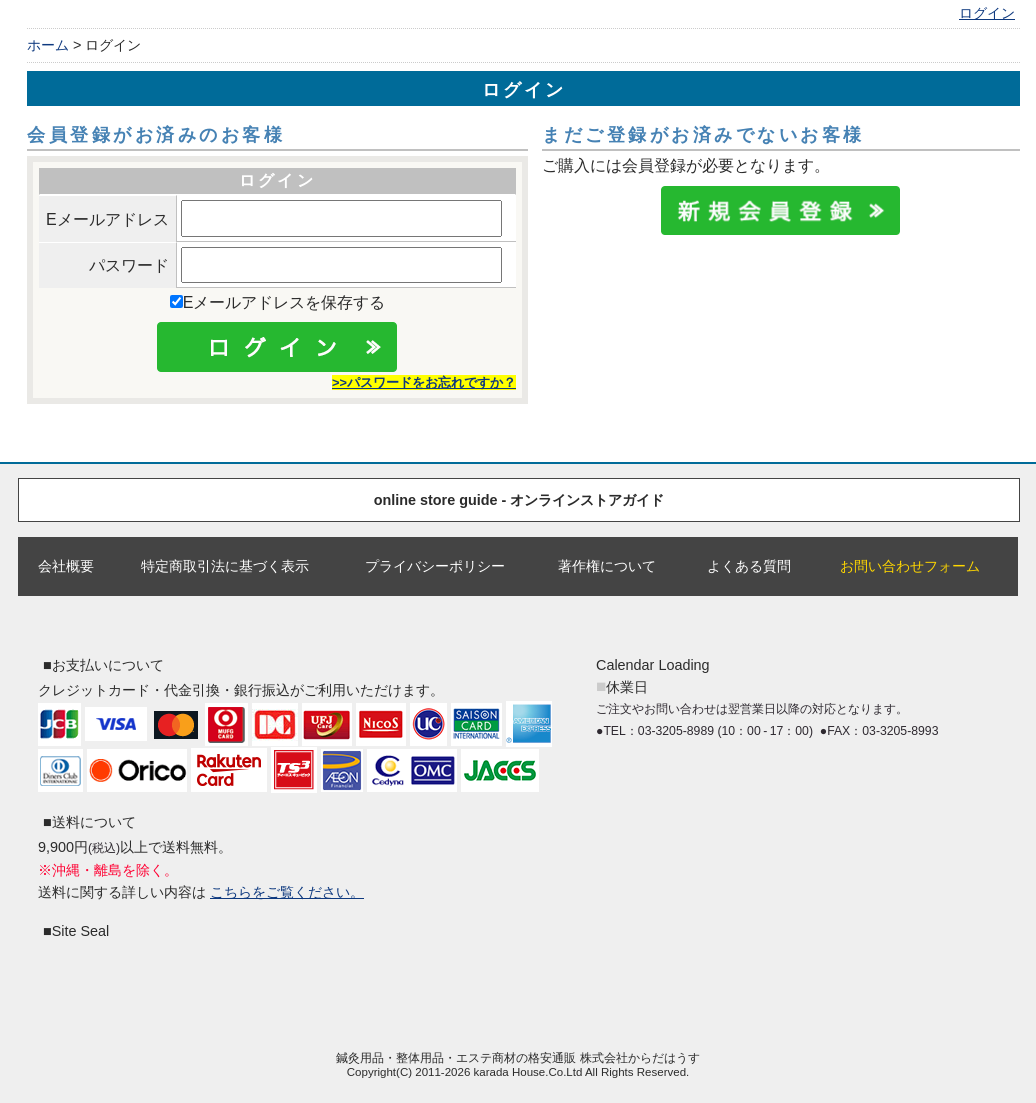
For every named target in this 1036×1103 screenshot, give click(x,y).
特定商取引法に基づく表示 (225, 566)
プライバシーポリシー (435, 566)
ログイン (987, 13)
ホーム (48, 45)
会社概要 (66, 566)
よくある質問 (749, 566)
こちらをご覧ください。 (287, 892)
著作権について (607, 566)
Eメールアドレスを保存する (278, 302)
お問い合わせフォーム (910, 566)
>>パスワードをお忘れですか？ (424, 382)
